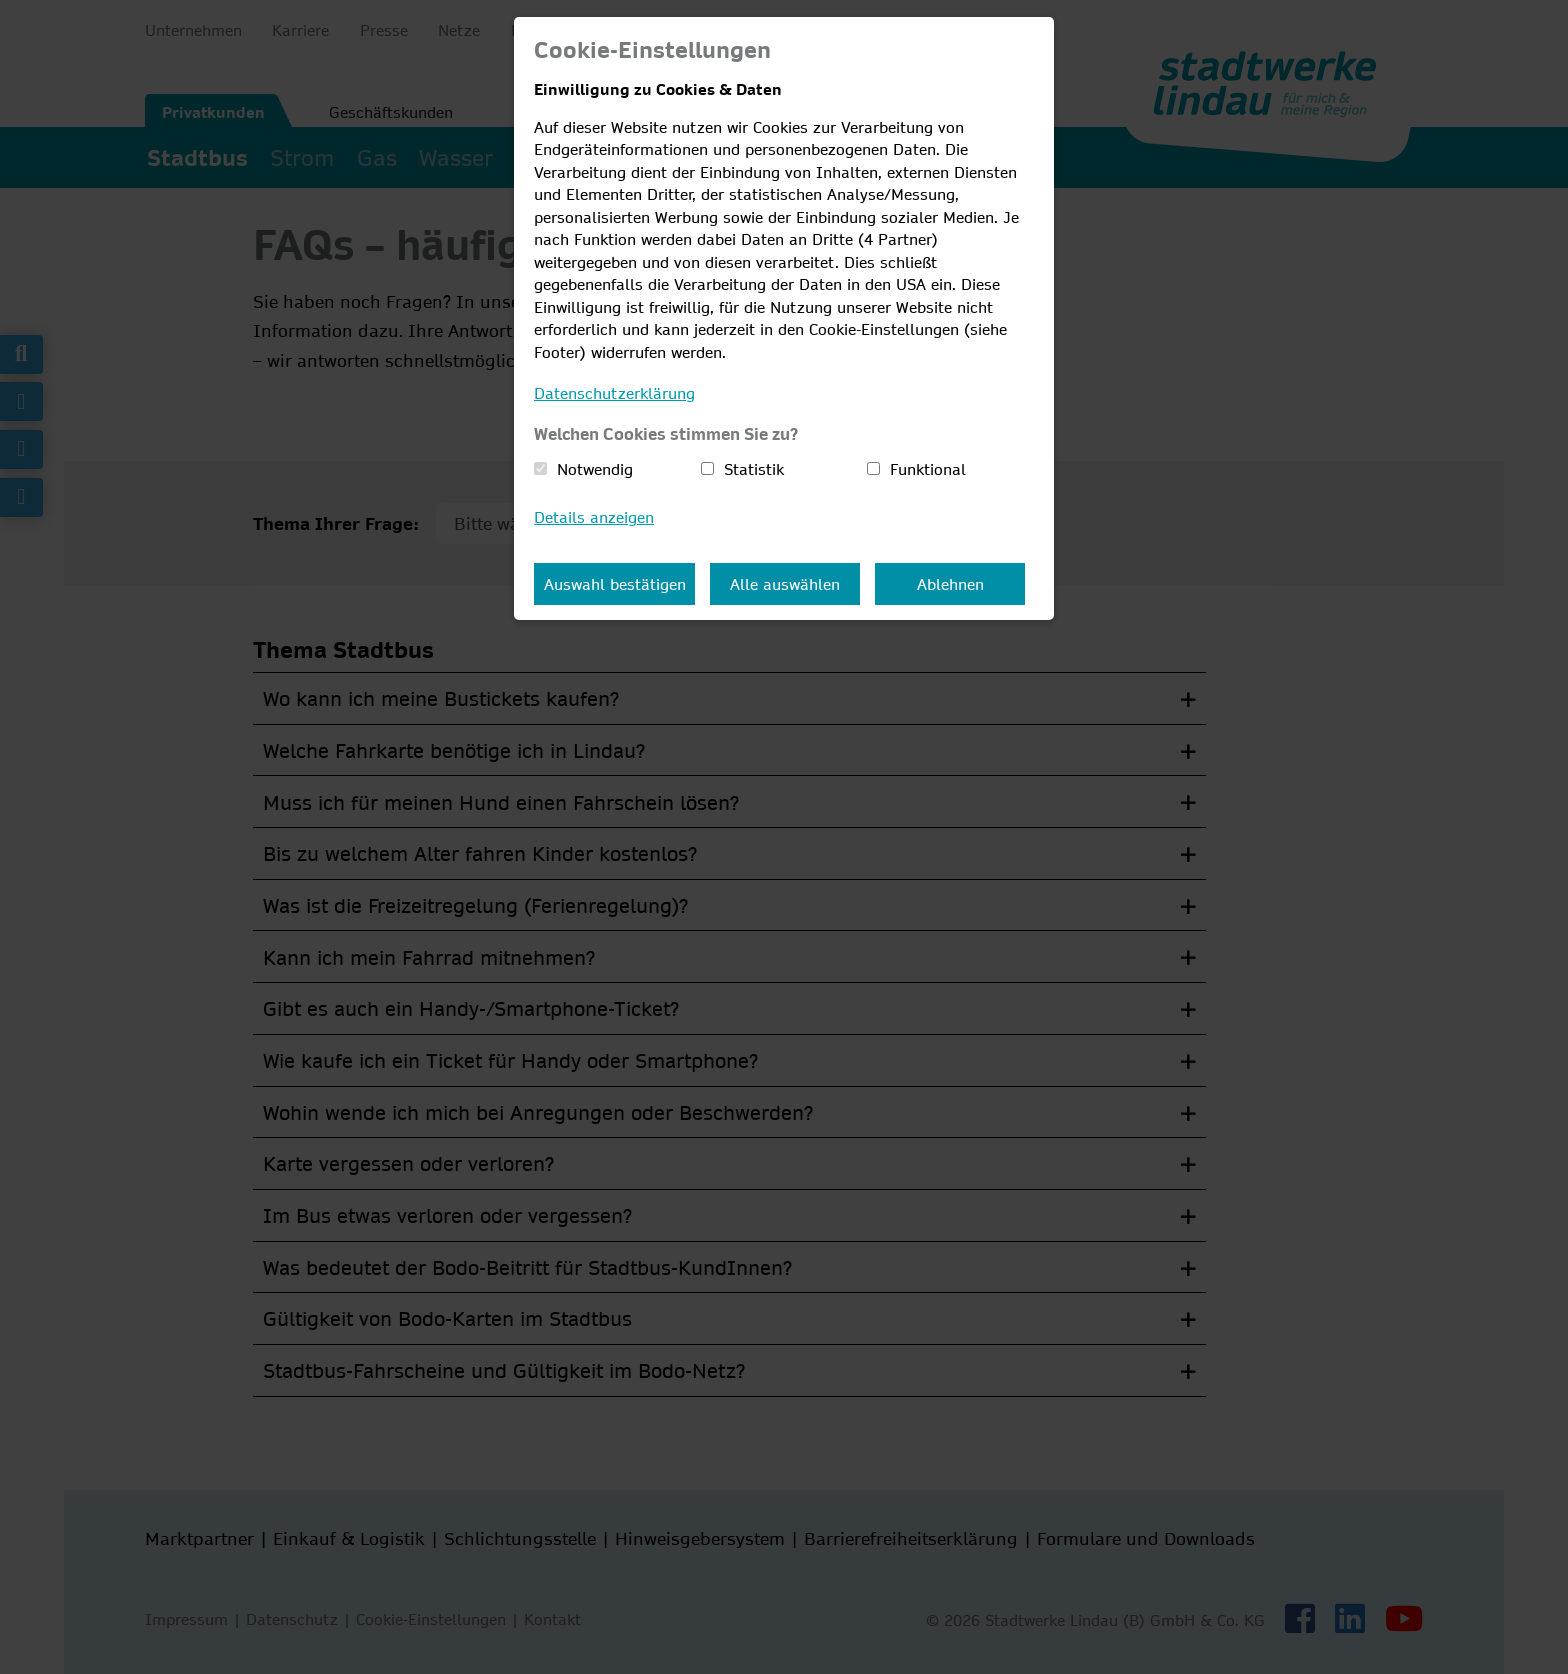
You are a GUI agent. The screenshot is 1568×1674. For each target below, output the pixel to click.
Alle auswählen (785, 584)
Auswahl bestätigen (615, 584)
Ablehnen (950, 584)
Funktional (928, 469)
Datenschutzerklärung (614, 393)
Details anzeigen (594, 517)
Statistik (754, 469)
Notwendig (595, 469)
